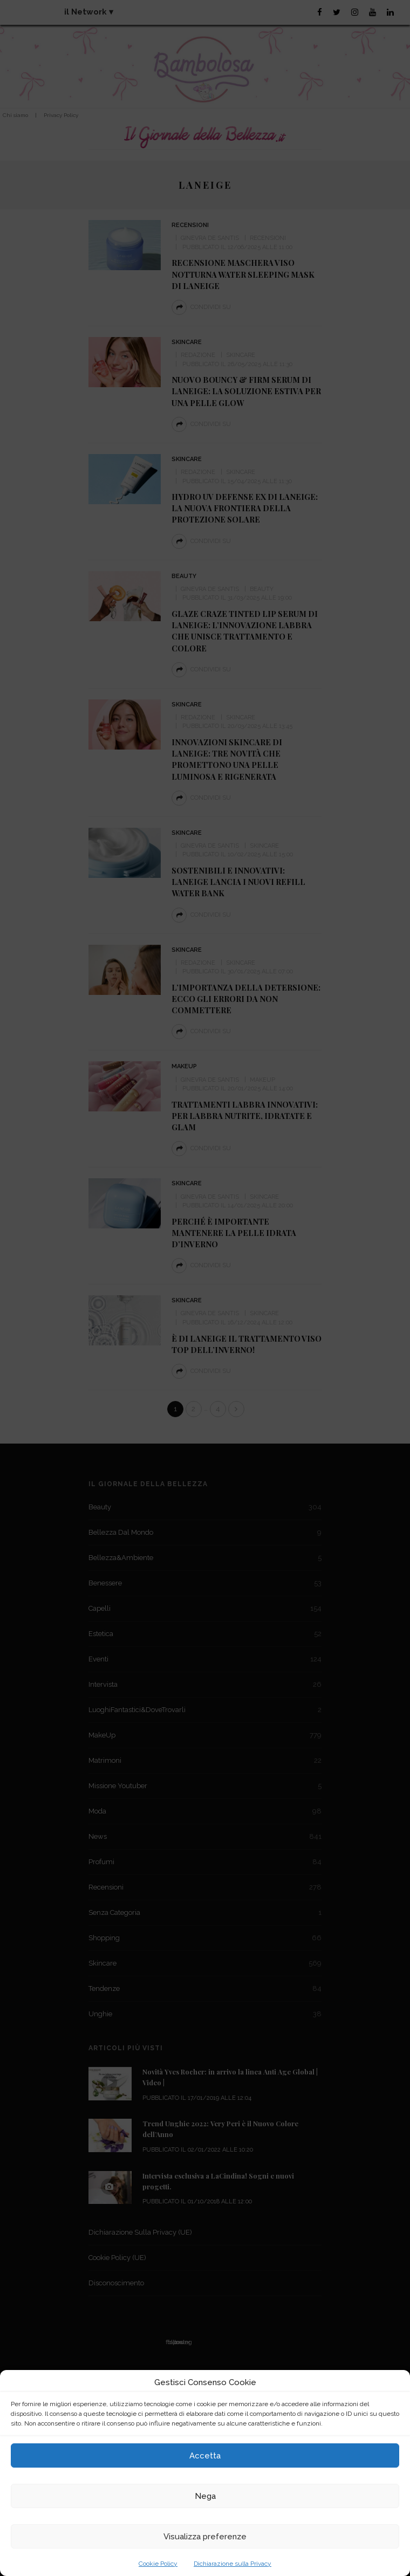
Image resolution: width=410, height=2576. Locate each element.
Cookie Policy (158, 2563)
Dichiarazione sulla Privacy (232, 2563)
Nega (205, 2496)
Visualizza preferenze (205, 2536)
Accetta (205, 2456)
